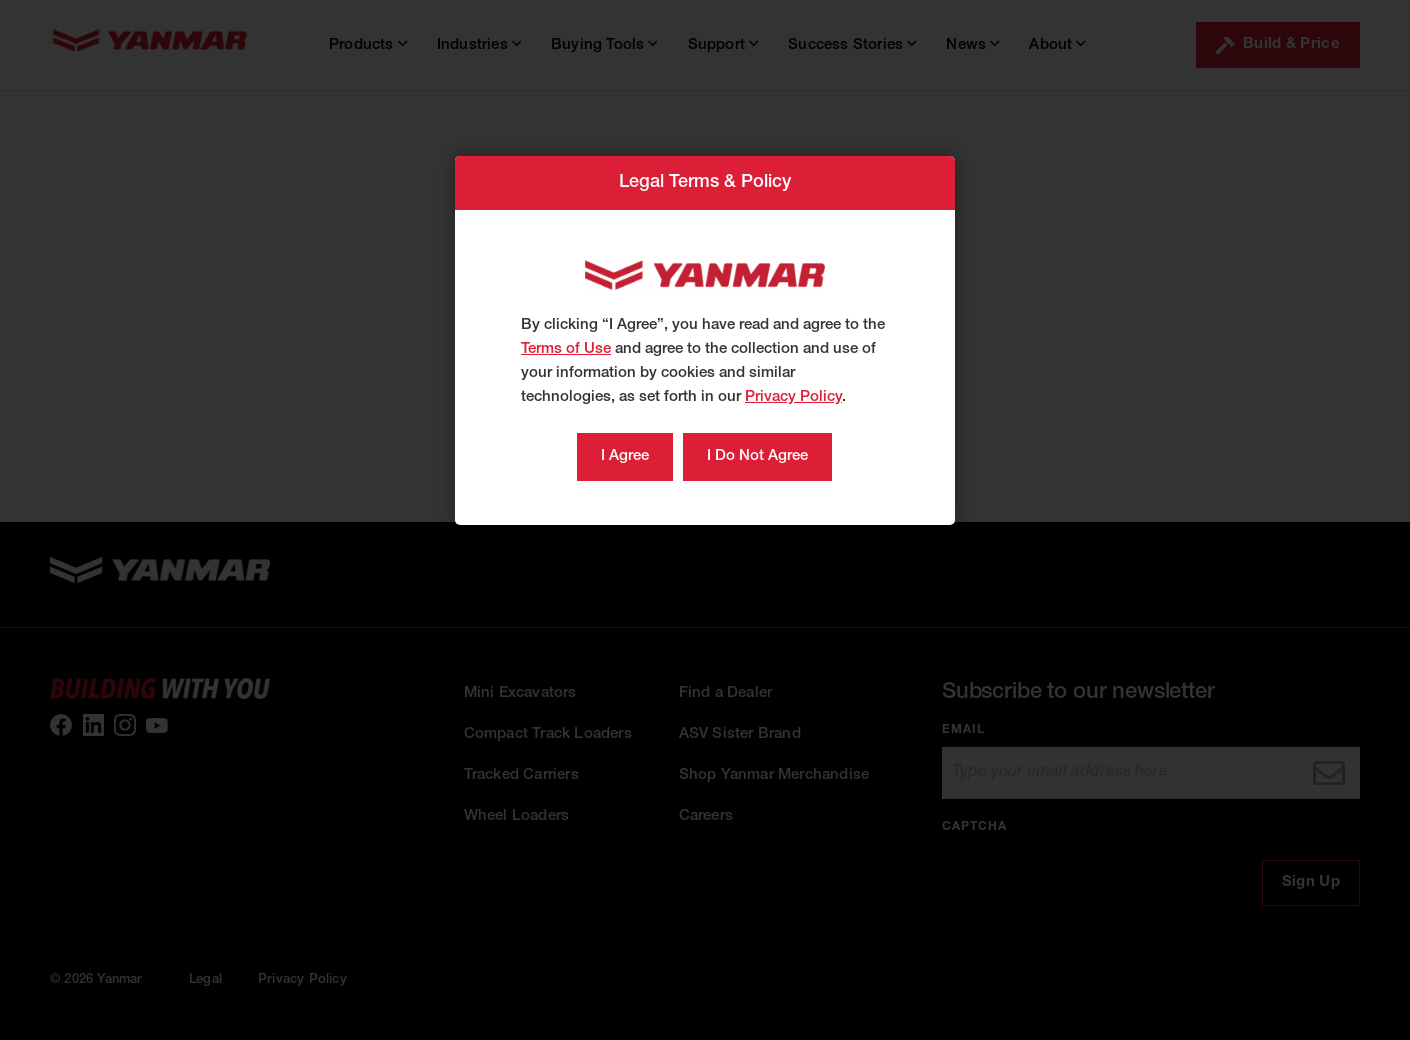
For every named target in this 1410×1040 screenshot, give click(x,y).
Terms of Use (566, 349)
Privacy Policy (793, 397)
